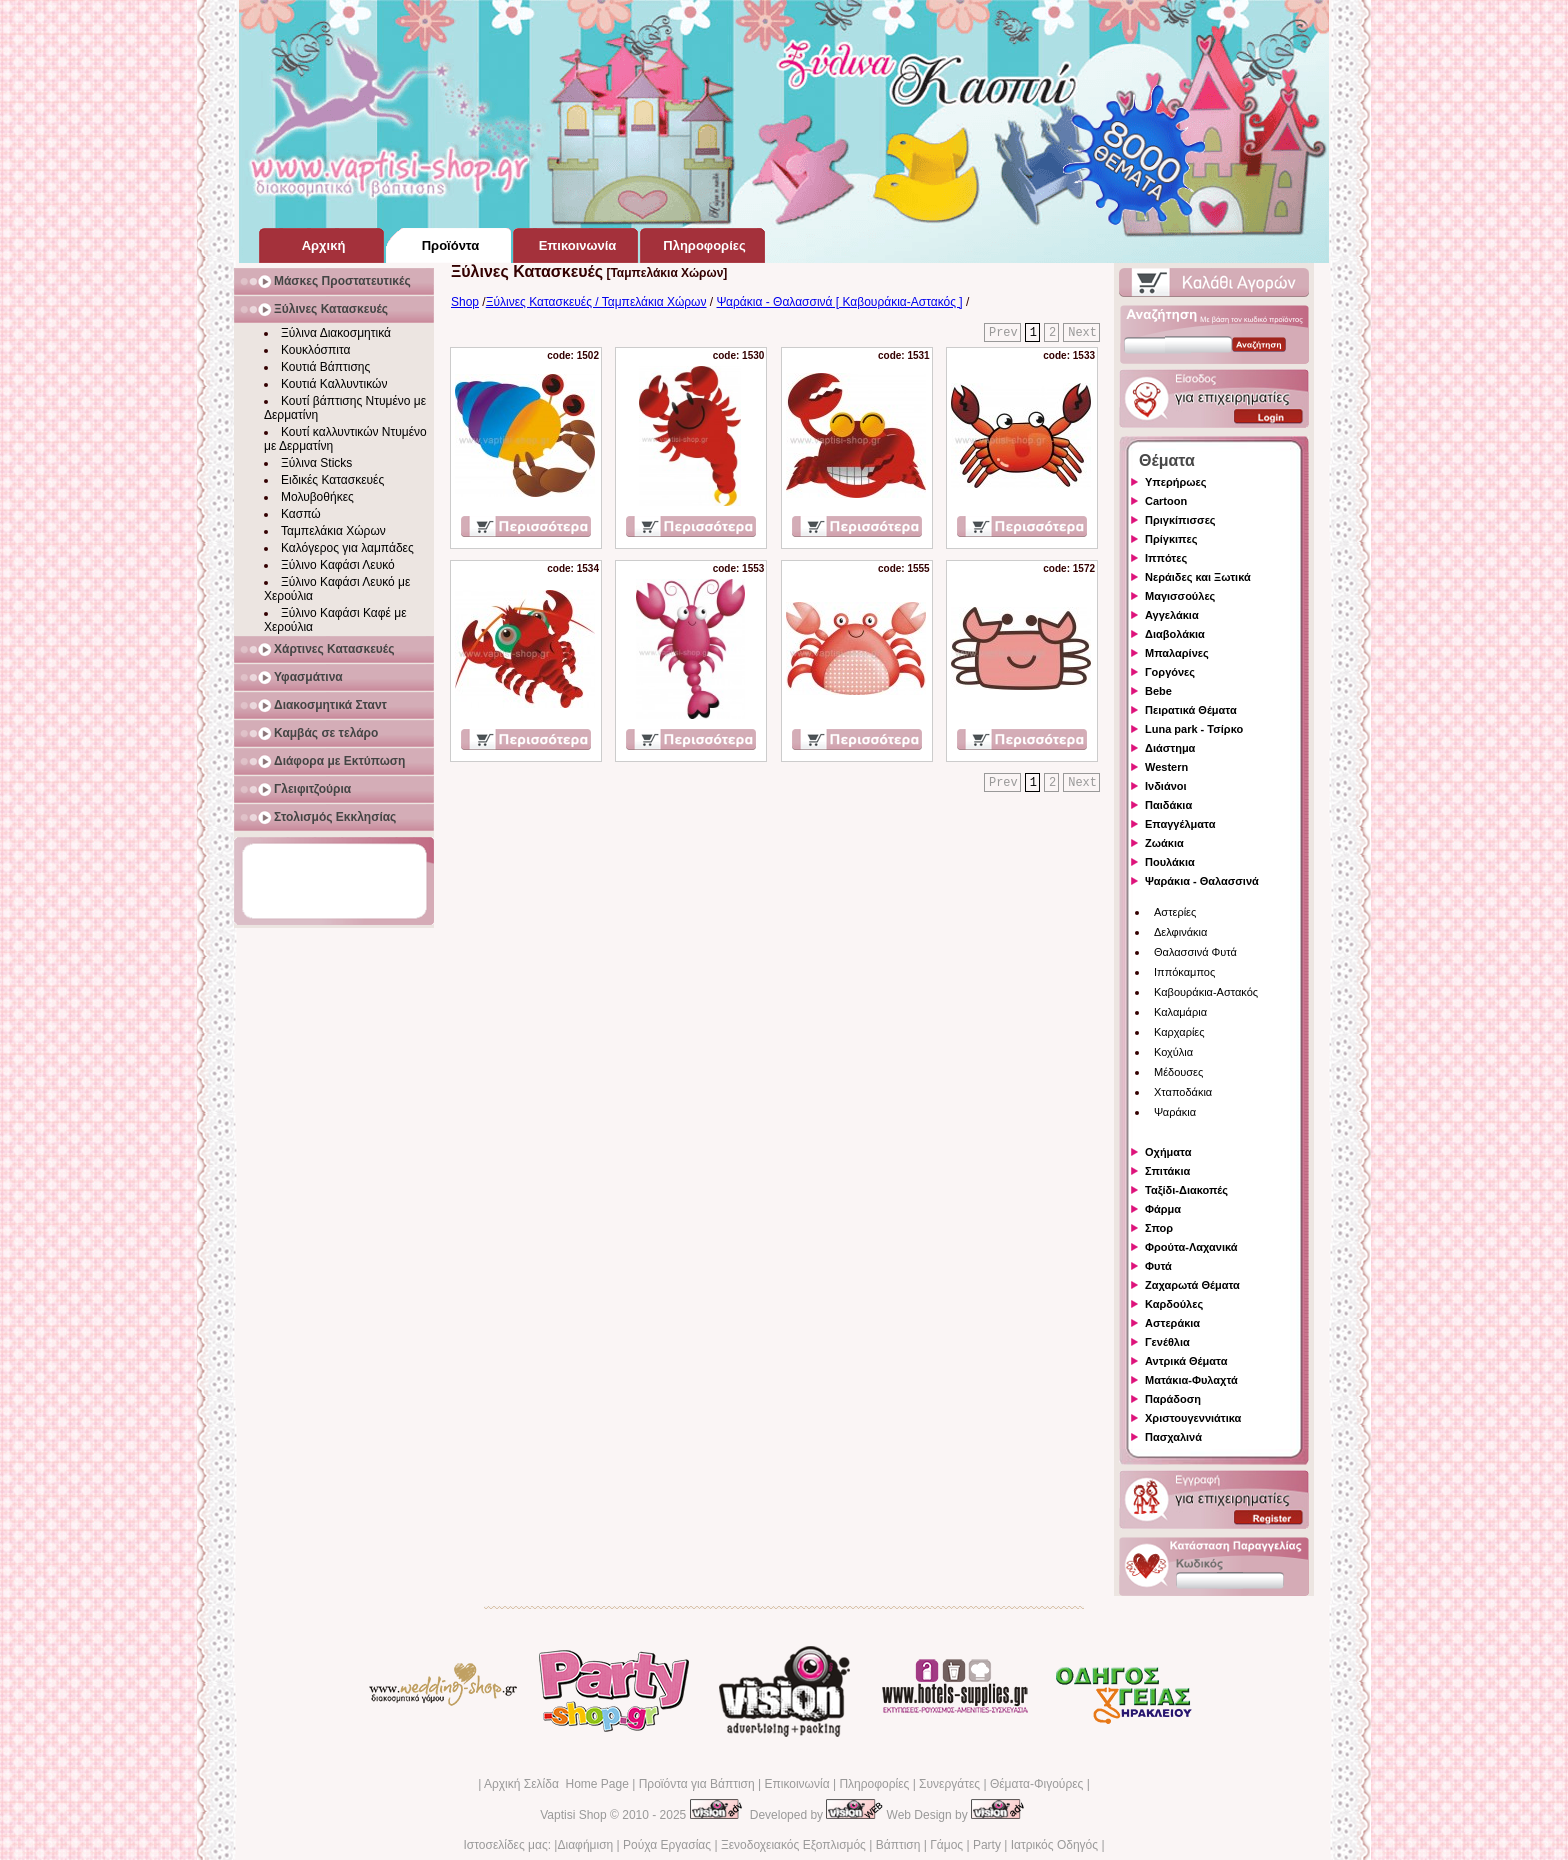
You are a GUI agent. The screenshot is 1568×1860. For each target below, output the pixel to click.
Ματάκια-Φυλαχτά (1191, 1380)
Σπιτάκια (1167, 1171)
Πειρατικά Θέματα (1191, 710)
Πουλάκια (1170, 862)
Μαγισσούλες (1180, 596)
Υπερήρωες (1176, 482)
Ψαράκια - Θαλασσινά (1202, 881)
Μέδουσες (1178, 1072)
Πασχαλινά (1173, 1437)
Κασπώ (301, 514)
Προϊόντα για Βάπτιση (697, 1784)
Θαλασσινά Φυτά (1195, 952)
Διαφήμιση (585, 1845)
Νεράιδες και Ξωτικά (1198, 577)
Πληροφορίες (874, 1784)
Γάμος (946, 1845)
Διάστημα (1170, 748)
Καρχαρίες (1179, 1032)
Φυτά (1158, 1266)
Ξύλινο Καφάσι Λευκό (338, 565)
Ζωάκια (1164, 843)
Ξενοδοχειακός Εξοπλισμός (793, 1845)
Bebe (1158, 691)
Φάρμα (1163, 1209)
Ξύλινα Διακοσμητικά (336, 333)
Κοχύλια (1173, 1052)
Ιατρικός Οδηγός (1054, 1845)
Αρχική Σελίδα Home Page (556, 1784)
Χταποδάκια (1183, 1092)
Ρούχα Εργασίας (667, 1845)
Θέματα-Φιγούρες (1036, 1784)
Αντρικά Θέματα (1186, 1361)
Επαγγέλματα (1180, 824)
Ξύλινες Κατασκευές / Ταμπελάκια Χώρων (596, 302)
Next (1082, 333)
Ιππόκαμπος (1184, 972)
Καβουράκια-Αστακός (1206, 992)
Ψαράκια (1175, 1112)
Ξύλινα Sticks (316, 463)
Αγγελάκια (1172, 615)
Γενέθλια (1167, 1342)
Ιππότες (1166, 558)
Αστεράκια (1172, 1323)
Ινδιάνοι (1166, 786)
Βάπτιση (898, 1845)
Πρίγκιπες (1171, 539)
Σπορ (1159, 1228)
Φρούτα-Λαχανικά (1191, 1247)
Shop (465, 302)
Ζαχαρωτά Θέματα (1192, 1285)
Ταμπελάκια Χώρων (333, 531)
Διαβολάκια (1175, 634)
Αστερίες (1175, 912)
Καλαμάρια (1180, 1012)
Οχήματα (1168, 1152)
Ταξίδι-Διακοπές (1186, 1190)
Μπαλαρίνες (1177, 653)
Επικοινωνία (796, 1784)
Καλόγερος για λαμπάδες (347, 548)
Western (1166, 767)
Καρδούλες (1174, 1304)
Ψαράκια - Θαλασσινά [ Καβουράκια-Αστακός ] (840, 302)
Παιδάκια (1168, 805)
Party (987, 1845)
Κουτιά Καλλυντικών (334, 384)
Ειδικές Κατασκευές (332, 480)
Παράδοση (1173, 1399)
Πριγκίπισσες (1180, 520)
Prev (1003, 333)
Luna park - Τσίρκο (1194, 729)
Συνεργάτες (949, 1784)
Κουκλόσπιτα (315, 350)
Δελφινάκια (1180, 932)
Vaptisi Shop (573, 1815)
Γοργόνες (1170, 672)
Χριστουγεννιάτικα (1193, 1418)
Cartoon (1166, 501)
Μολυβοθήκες (317, 497)
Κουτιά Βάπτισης (325, 367)
